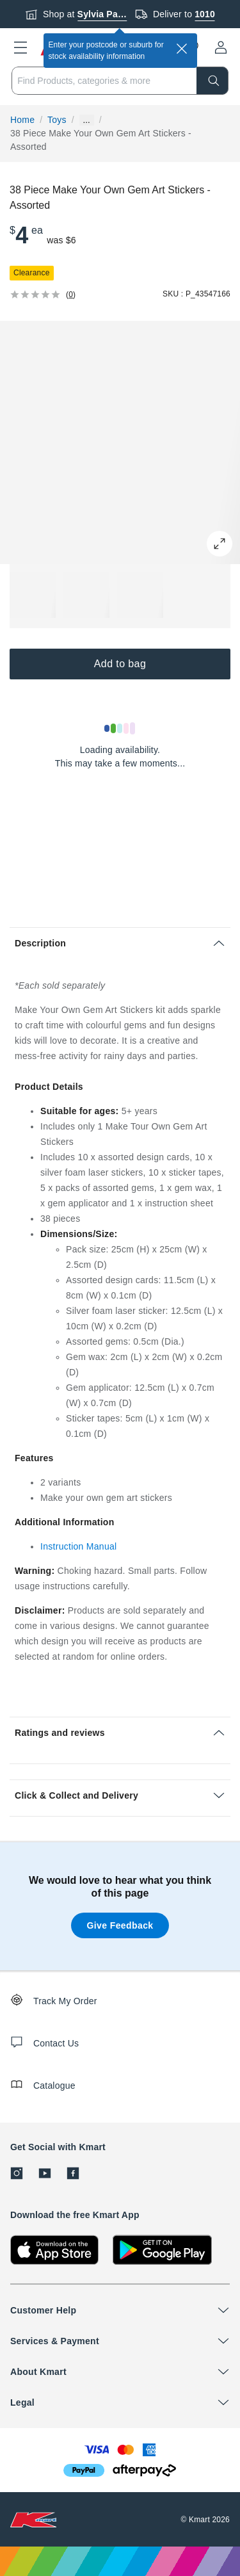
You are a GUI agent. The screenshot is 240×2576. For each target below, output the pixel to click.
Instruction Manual (78, 1546)
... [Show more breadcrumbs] (86, 120)
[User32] (221, 47)
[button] (20, 47)
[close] (181, 48)
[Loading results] (120, 728)
